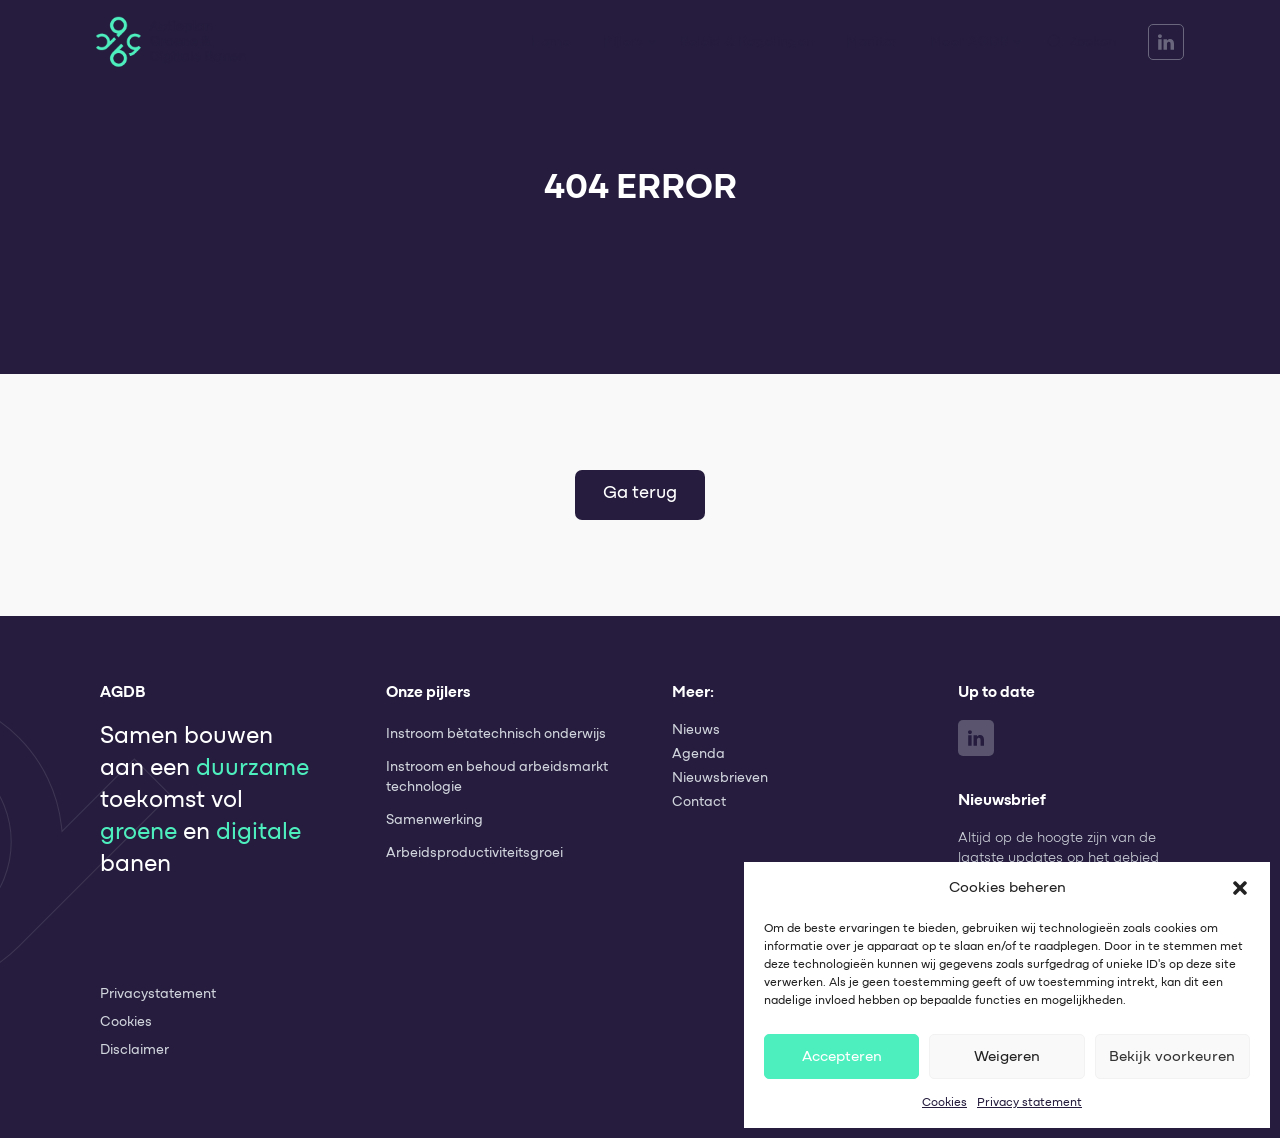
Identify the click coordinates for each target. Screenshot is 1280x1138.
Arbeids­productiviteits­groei (474, 853)
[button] (1240, 888)
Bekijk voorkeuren (1172, 1056)
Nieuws (696, 730)
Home (551, 42)
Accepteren (842, 1056)
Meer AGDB (969, 42)
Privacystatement (158, 994)
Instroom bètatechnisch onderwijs (496, 734)
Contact (699, 802)
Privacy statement (1029, 1102)
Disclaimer (134, 1050)
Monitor (871, 42)
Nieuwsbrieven (720, 778)
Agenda (698, 754)
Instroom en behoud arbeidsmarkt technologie (497, 777)
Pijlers (623, 42)
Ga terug (640, 493)
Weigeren (1007, 1056)
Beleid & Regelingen (747, 42)
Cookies (944, 1102)
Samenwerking (434, 820)
